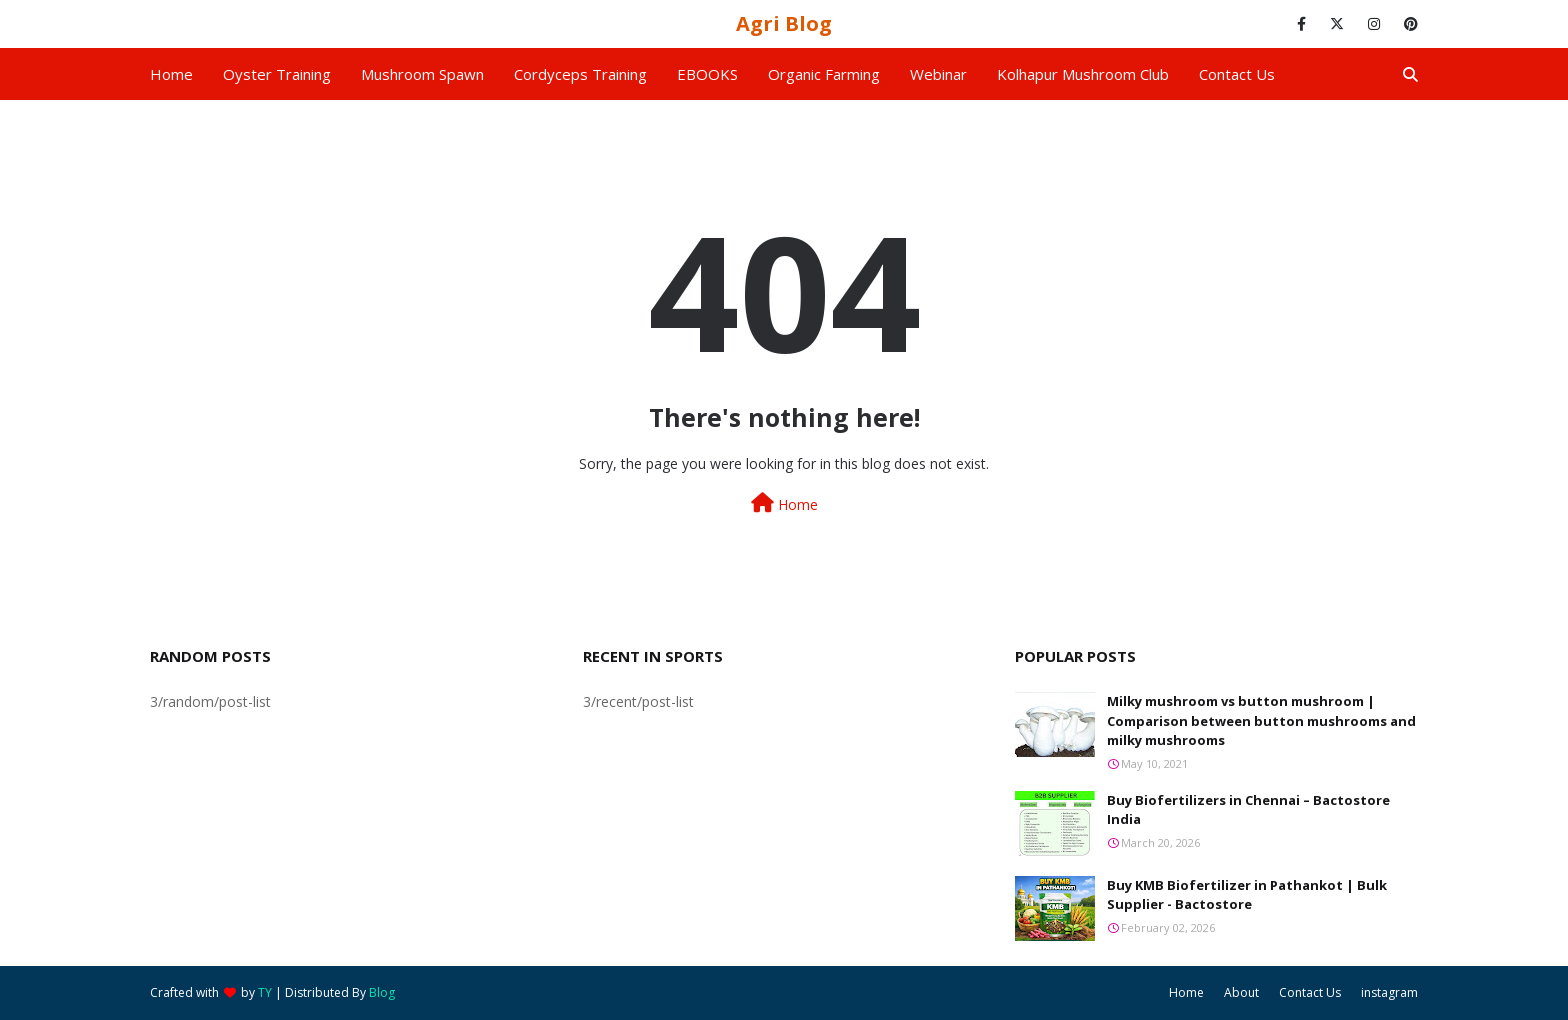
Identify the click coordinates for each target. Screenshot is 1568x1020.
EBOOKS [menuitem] (707, 74)
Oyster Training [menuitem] (277, 74)
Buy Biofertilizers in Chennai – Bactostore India (1248, 810)
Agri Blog (784, 23)
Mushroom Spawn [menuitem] (422, 74)
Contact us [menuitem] (1237, 74)
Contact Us (1310, 992)
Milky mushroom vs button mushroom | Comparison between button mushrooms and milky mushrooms (1261, 720)
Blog (382, 992)
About (1241, 992)
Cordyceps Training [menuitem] (580, 74)
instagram (1389, 992)
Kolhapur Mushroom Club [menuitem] (1083, 74)
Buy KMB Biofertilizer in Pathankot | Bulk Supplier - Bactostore (1247, 895)
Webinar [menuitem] (938, 74)
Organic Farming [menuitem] (824, 74)
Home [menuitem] (171, 74)
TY (265, 992)
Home (784, 503)
